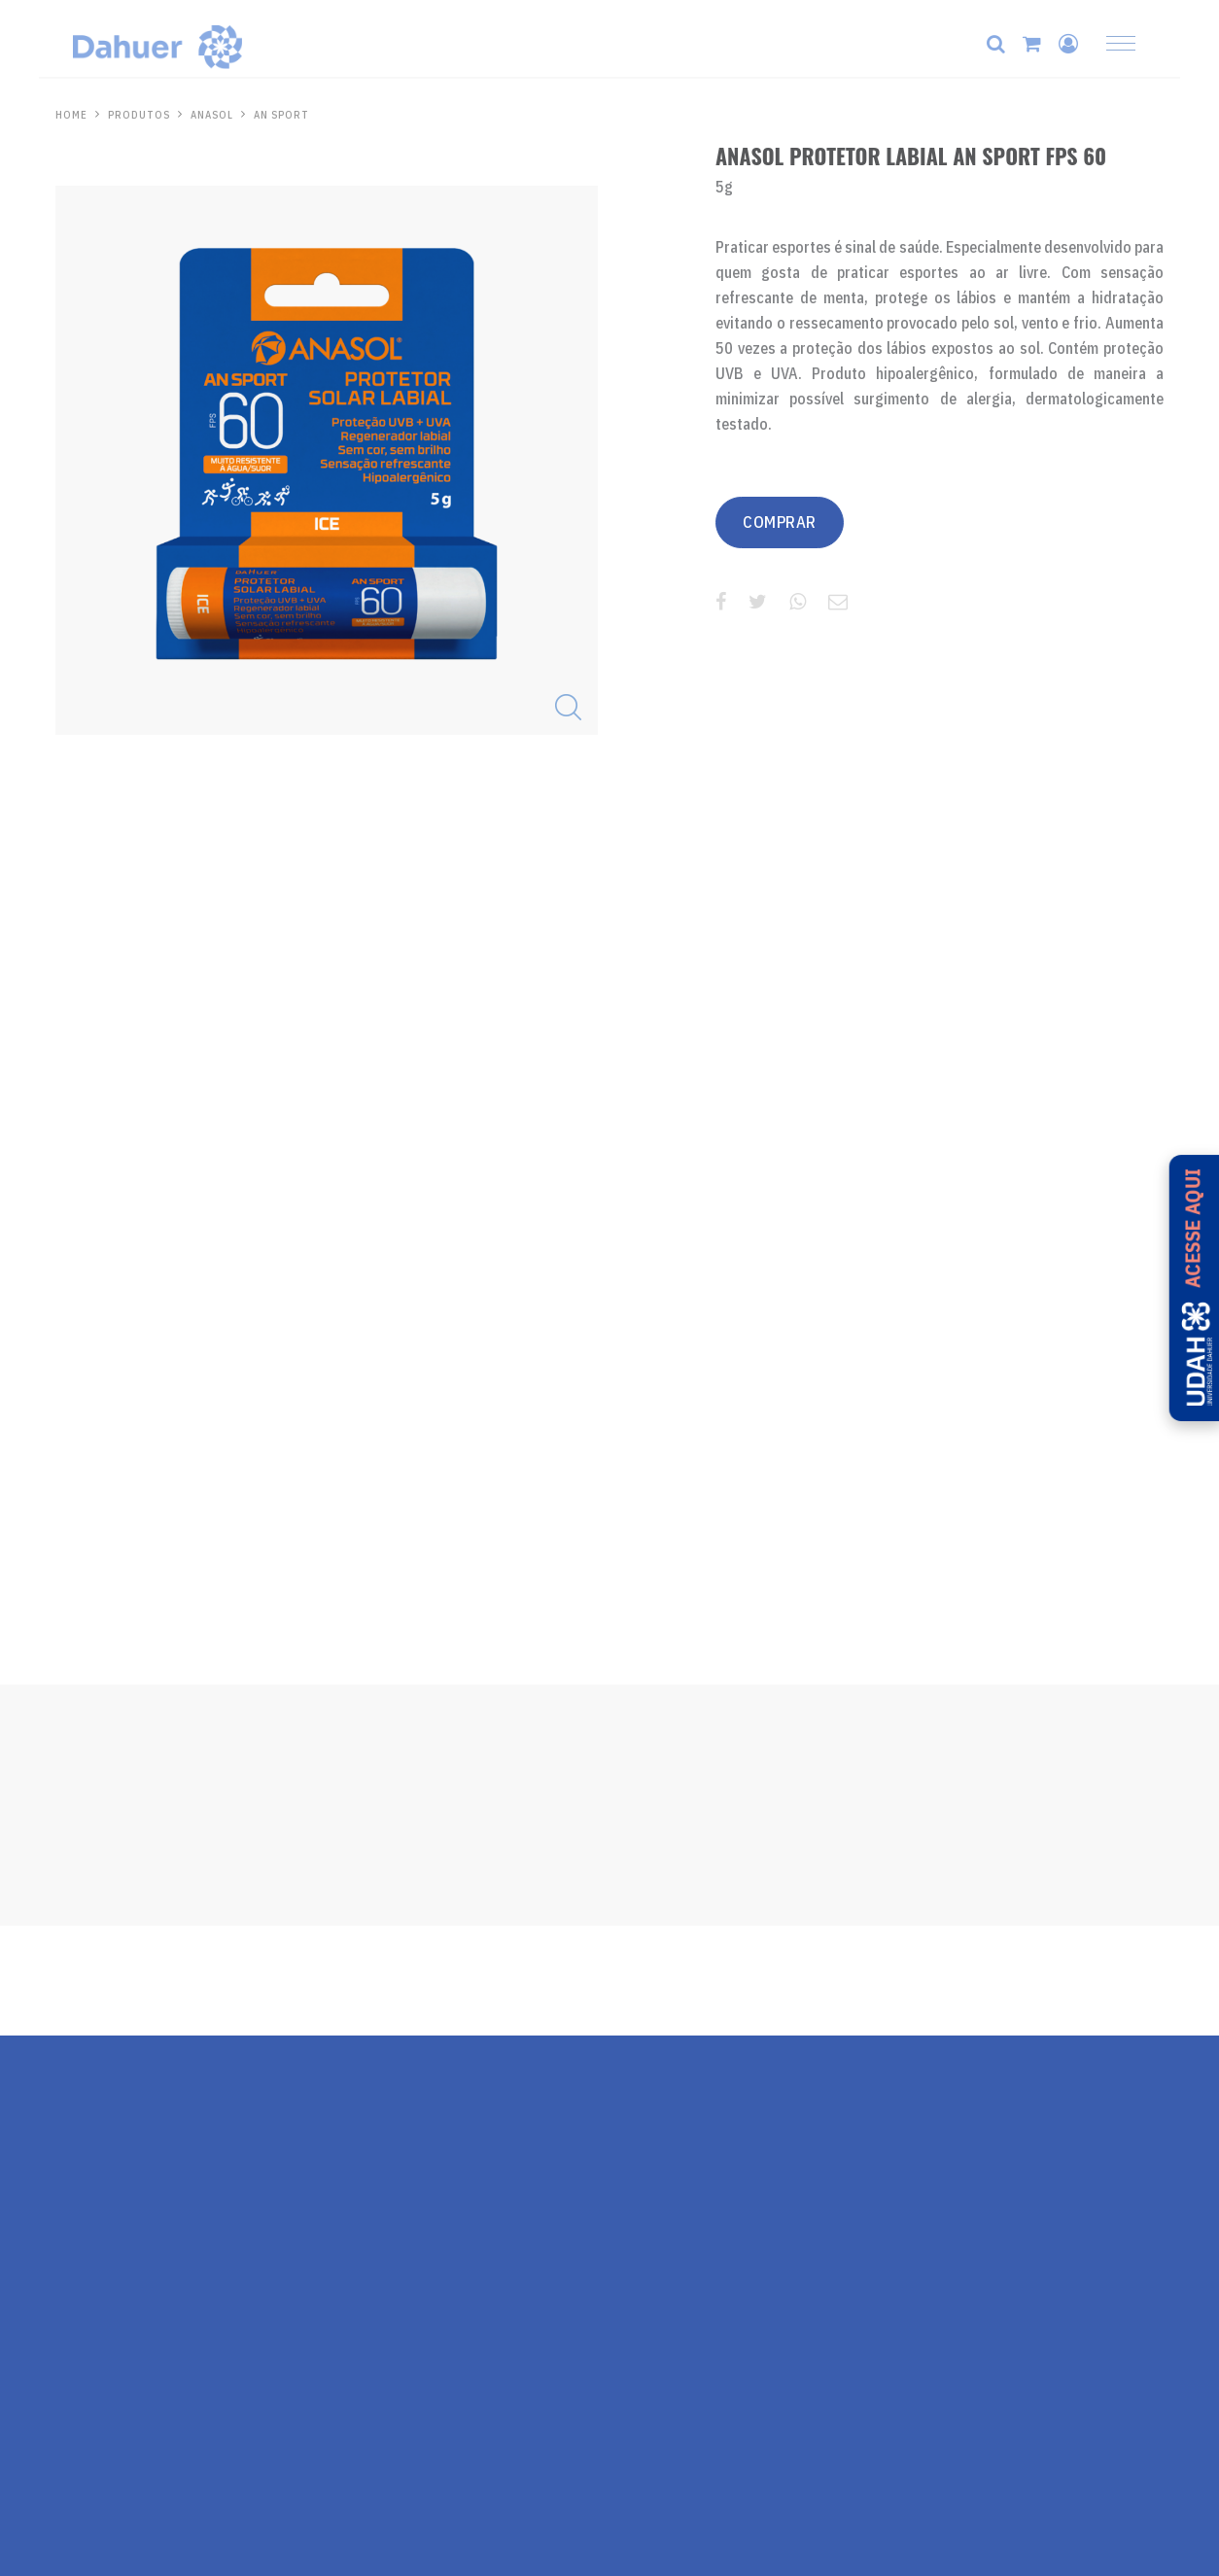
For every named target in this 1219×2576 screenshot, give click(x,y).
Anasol (215, 115)
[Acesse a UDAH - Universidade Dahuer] (1188, 1288)
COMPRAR (790, 523)
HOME (71, 115)
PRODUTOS (140, 115)
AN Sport (288, 115)
